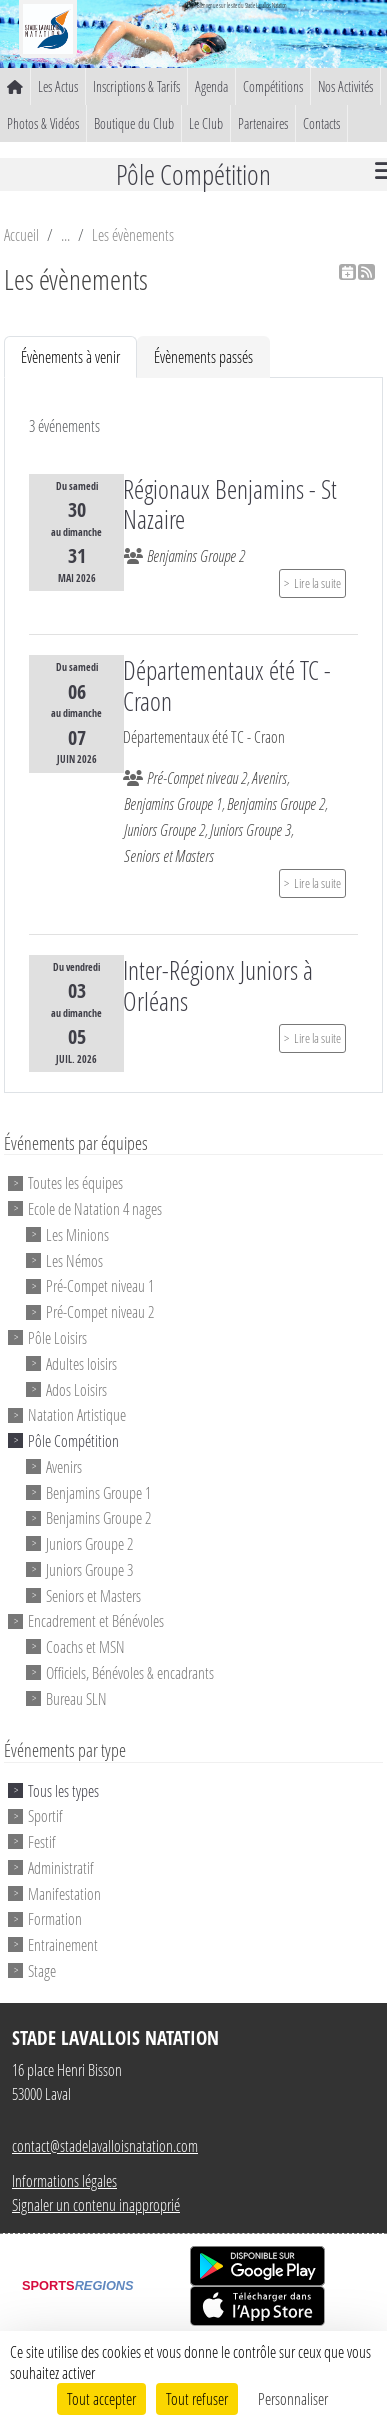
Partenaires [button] (263, 123)
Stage (42, 1970)
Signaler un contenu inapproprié (96, 2204)
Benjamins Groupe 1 (98, 1491)
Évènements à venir (70, 356)
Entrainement (63, 1944)
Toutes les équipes (75, 1182)
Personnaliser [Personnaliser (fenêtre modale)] (293, 2398)
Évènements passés (203, 356)
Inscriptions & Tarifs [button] (136, 86)
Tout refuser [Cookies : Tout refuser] (197, 2398)
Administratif (61, 1867)
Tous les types (63, 1789)
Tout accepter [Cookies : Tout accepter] (101, 2398)
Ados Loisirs (76, 1388)
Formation (55, 1918)
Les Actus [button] (58, 86)
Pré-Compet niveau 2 (100, 1311)
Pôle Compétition (73, 1440)
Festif (42, 1841)
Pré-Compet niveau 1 (100, 1285)
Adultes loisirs (81, 1363)
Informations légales (64, 2180)
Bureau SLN (76, 1697)
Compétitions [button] (273, 86)
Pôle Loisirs (57, 1337)
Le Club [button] (206, 123)
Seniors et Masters (93, 1594)
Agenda (211, 86)
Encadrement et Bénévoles (96, 1620)
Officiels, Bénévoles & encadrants (130, 1672)
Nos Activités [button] (345, 86)
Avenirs (64, 1466)
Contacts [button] (321, 123)
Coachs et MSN (85, 1646)
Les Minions (77, 1234)
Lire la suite (317, 583)
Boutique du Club (134, 123)
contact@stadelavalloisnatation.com (105, 2145)
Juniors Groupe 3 (89, 1569)
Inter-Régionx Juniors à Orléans (218, 985)
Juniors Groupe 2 (89, 1543)
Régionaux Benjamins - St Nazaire (230, 504)
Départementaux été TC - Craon (227, 685)
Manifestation (64, 1892)
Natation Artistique (77, 1414)
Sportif (45, 1815)
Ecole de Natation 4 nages (95, 1208)
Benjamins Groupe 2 (98, 1517)
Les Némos (74, 1259)
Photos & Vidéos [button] (43, 123)
